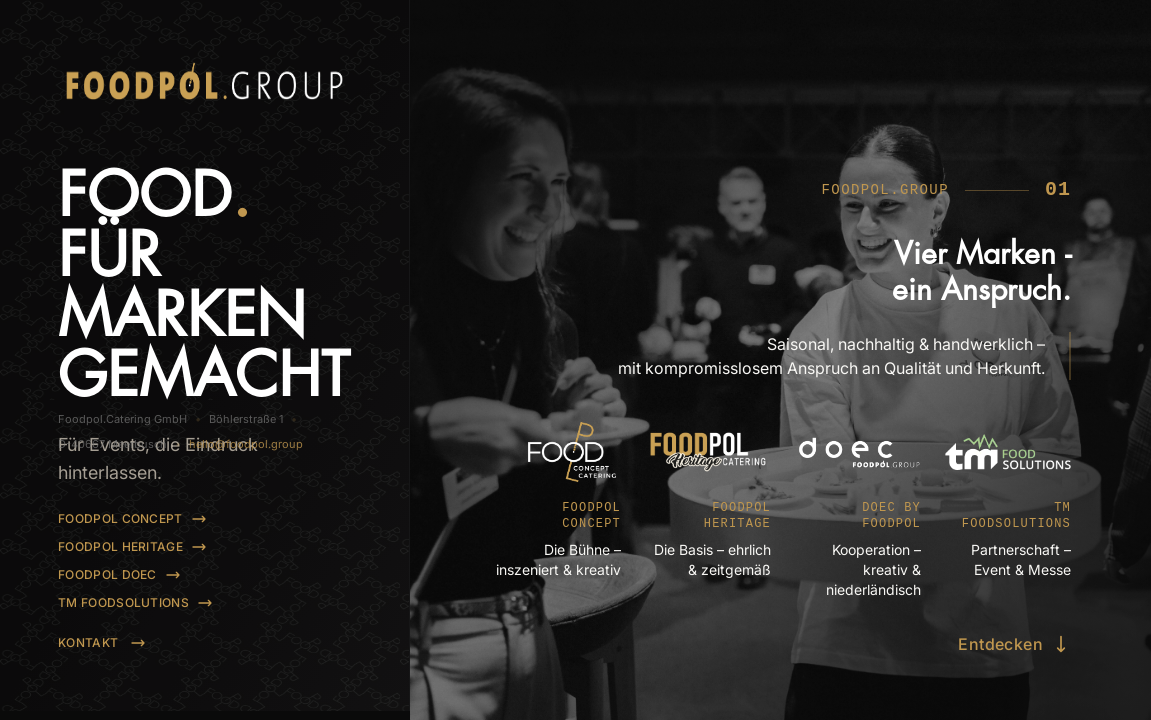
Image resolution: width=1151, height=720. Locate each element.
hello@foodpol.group (268, 648)
